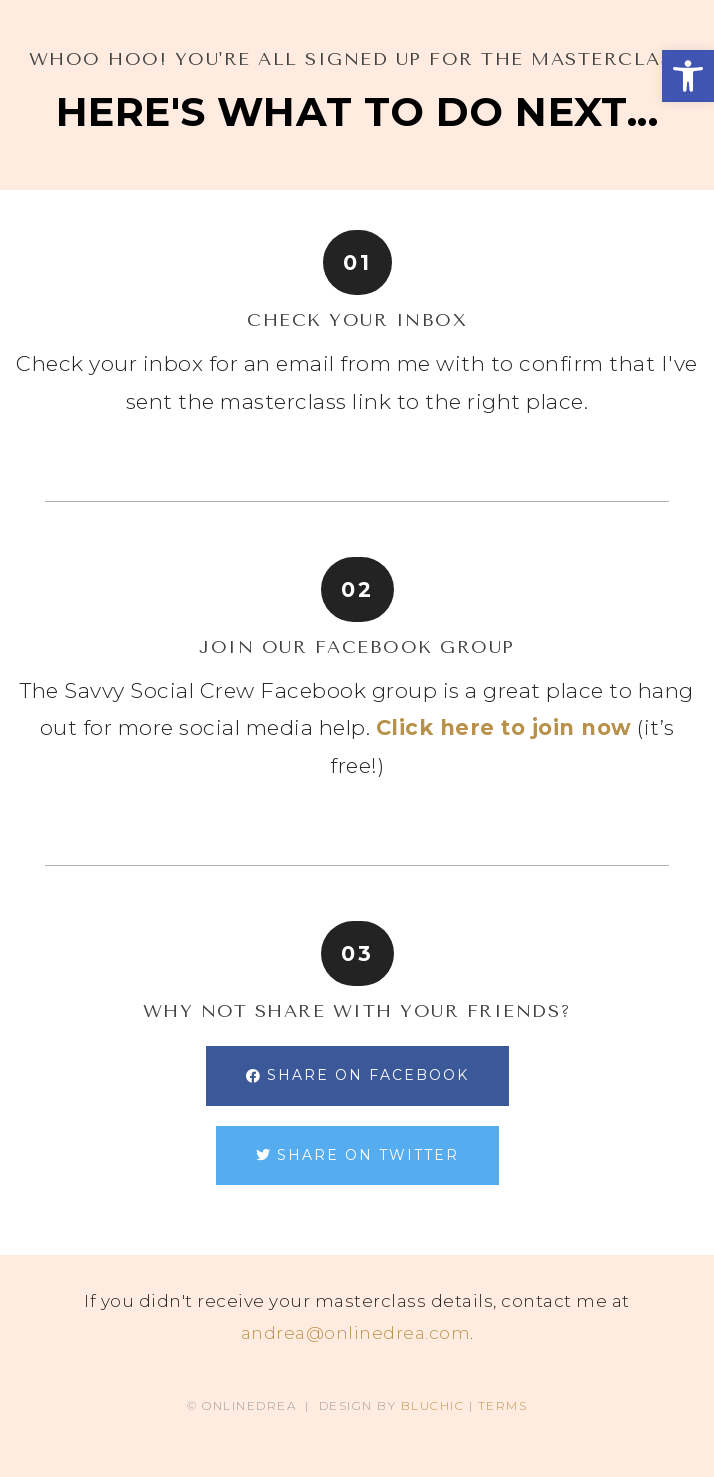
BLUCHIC (433, 1405)
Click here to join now (504, 727)
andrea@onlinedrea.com (356, 1333)
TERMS (503, 1405)
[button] (688, 76)
